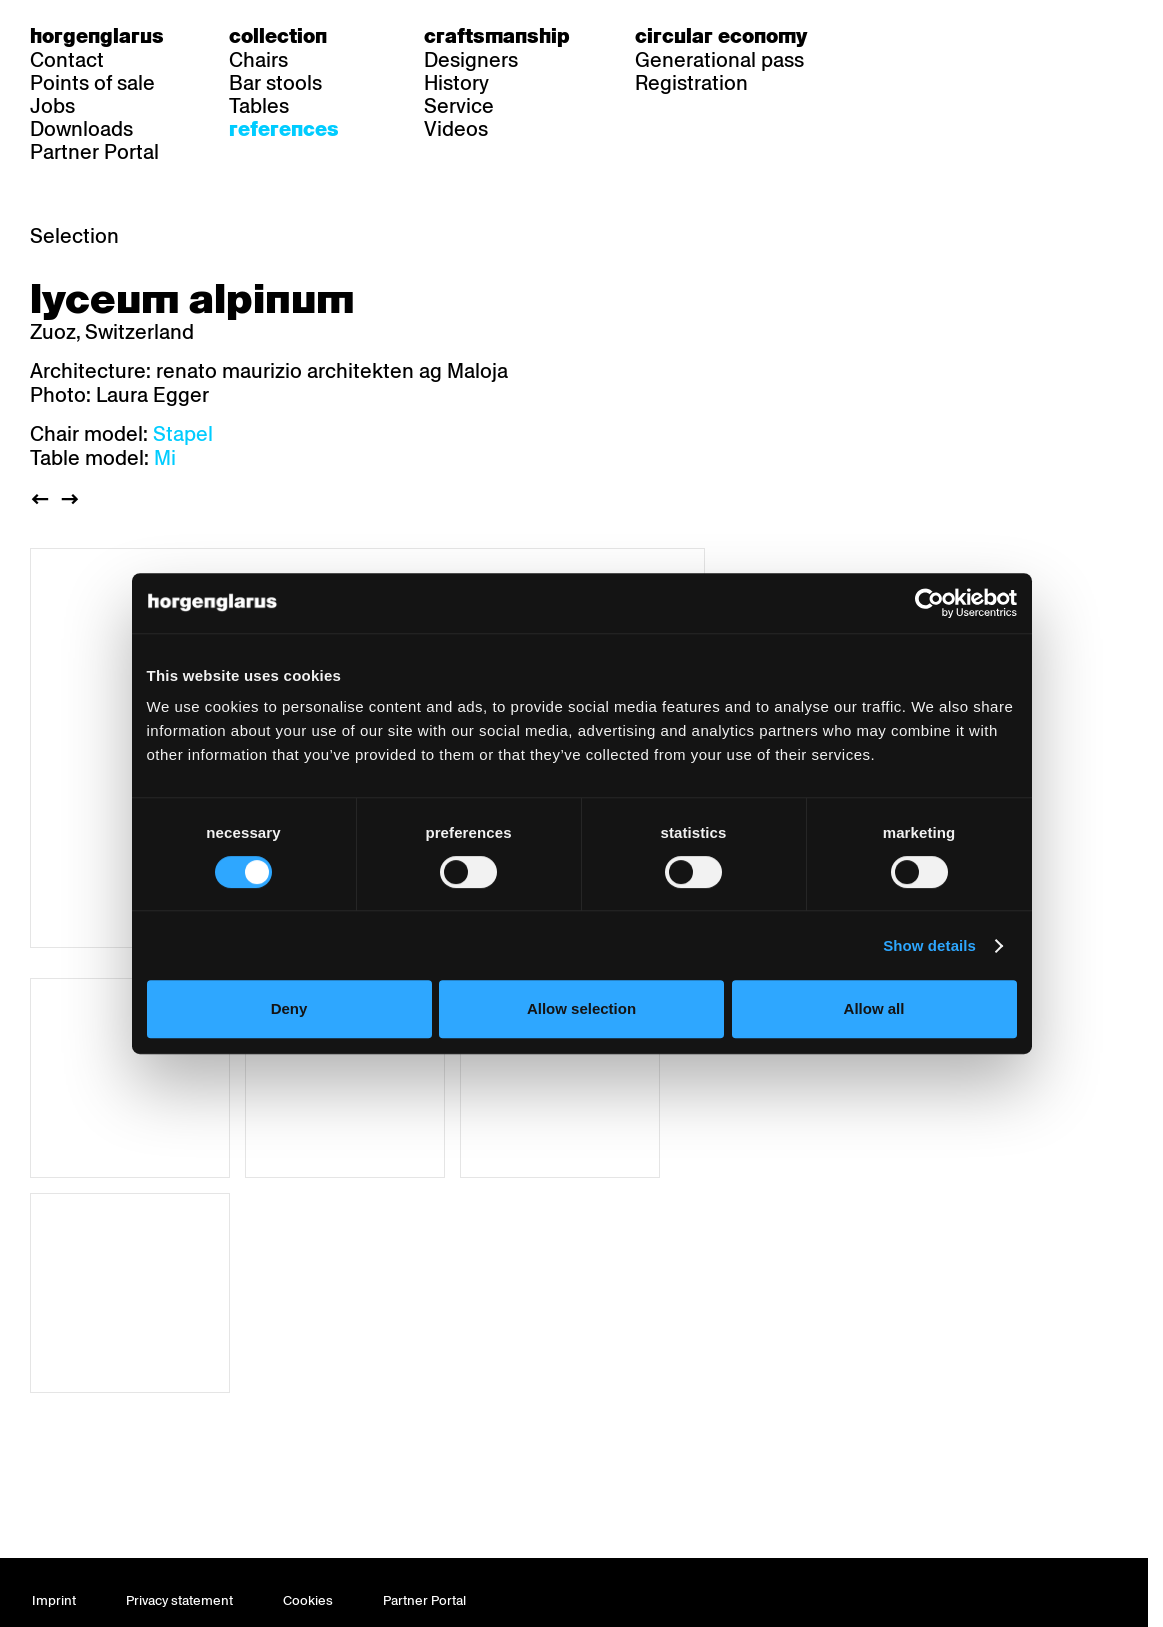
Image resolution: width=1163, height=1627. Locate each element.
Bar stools (275, 83)
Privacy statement (179, 1600)
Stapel (183, 434)
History (456, 83)
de (884, 36)
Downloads (81, 129)
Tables (259, 106)
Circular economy (721, 36)
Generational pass (719, 60)
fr (922, 36)
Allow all (874, 1008)
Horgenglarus (97, 36)
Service (459, 106)
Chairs (258, 60)
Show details (929, 945)
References (284, 129)
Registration (691, 83)
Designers (471, 60)
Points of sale (92, 83)
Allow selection (581, 1008)
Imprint (54, 1600)
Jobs (52, 106)
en (961, 36)
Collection (278, 36)
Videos (456, 129)
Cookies (308, 1600)
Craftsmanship (497, 36)
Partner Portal (94, 152)
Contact (67, 60)
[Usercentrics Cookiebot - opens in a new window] (929, 603)
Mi (165, 458)
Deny (289, 1008)
